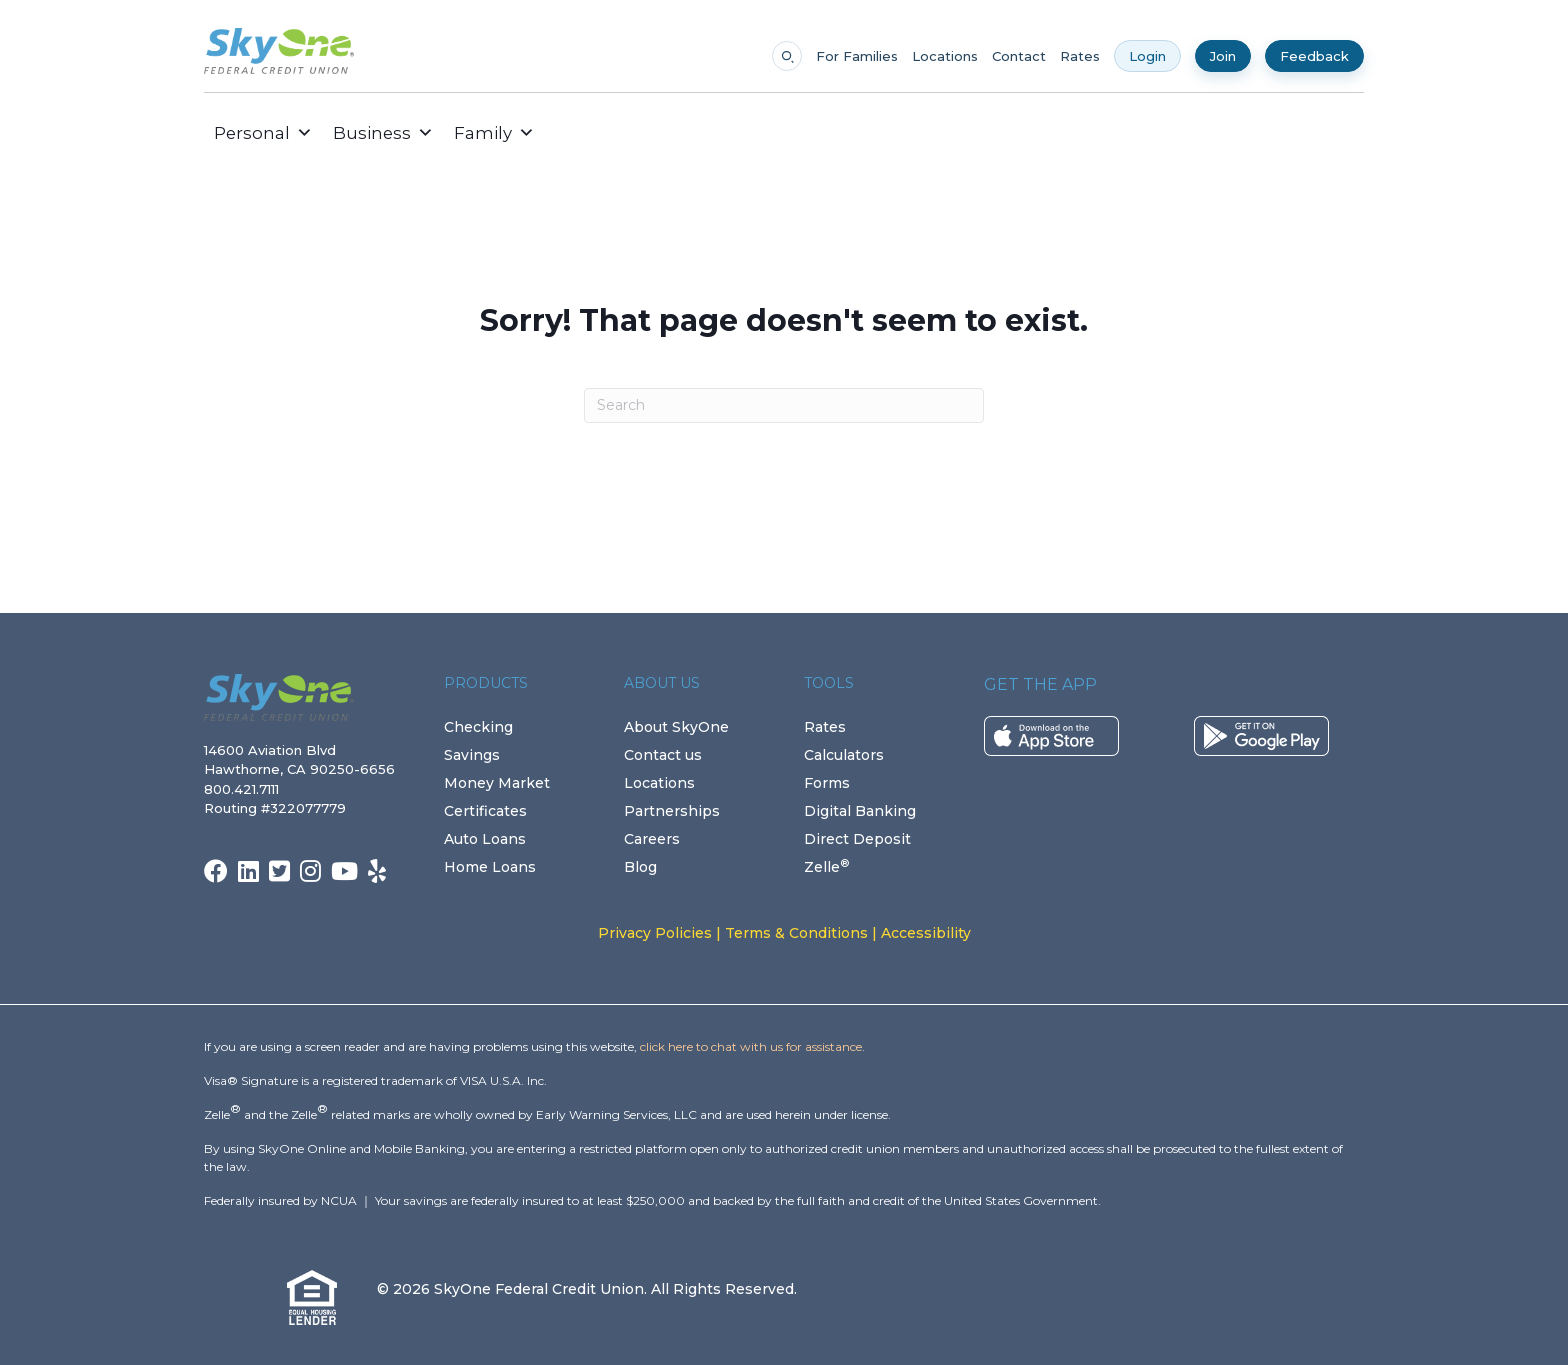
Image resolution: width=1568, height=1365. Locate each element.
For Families (857, 56)
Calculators (844, 755)
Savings (472, 755)
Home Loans (490, 867)
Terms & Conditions (796, 933)
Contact (1019, 56)
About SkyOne (676, 727)
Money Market (497, 783)
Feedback (1314, 56)
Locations (945, 56)
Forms (827, 783)
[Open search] (787, 56)
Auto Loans (485, 839)
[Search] (784, 405)
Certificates (485, 811)
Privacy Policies (655, 933)
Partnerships (672, 811)
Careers (652, 839)
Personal (263, 133)
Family (494, 133)
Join (1223, 56)
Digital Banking (860, 811)
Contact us (663, 755)
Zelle (826, 867)
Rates (1080, 56)
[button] (560, 133)
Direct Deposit (857, 839)
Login (1147, 56)
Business (383, 133)
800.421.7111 (245, 789)
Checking (478, 727)
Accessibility (926, 933)
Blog (640, 867)
